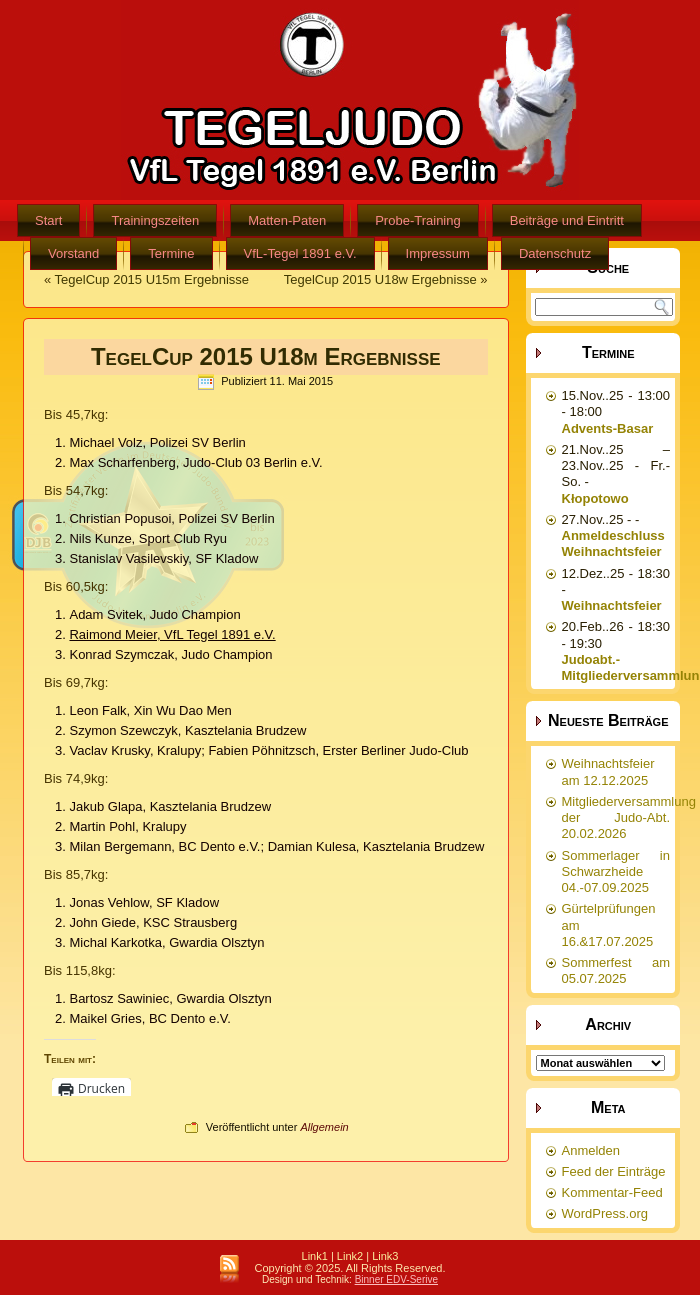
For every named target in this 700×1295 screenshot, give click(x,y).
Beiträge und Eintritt (567, 220)
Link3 (385, 1256)
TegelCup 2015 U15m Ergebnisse (152, 279)
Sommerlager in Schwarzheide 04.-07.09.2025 (616, 872)
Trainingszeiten (155, 220)
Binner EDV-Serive (396, 1279)
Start (48, 220)
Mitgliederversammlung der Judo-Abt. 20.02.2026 (629, 818)
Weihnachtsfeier (612, 605)
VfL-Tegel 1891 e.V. (300, 253)
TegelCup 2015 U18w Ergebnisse (380, 279)
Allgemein (324, 1127)
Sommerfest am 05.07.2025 (616, 970)
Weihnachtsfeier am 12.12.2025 (608, 771)
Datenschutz (555, 253)
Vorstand (73, 253)
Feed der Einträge (614, 1171)
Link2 (350, 1256)
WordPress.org (605, 1213)
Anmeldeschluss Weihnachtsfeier (613, 543)
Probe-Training (418, 220)
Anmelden (591, 1150)
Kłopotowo (595, 498)
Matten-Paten (287, 220)
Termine (171, 253)
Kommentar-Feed (612, 1192)
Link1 (315, 1256)
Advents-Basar (608, 428)
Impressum (438, 253)
